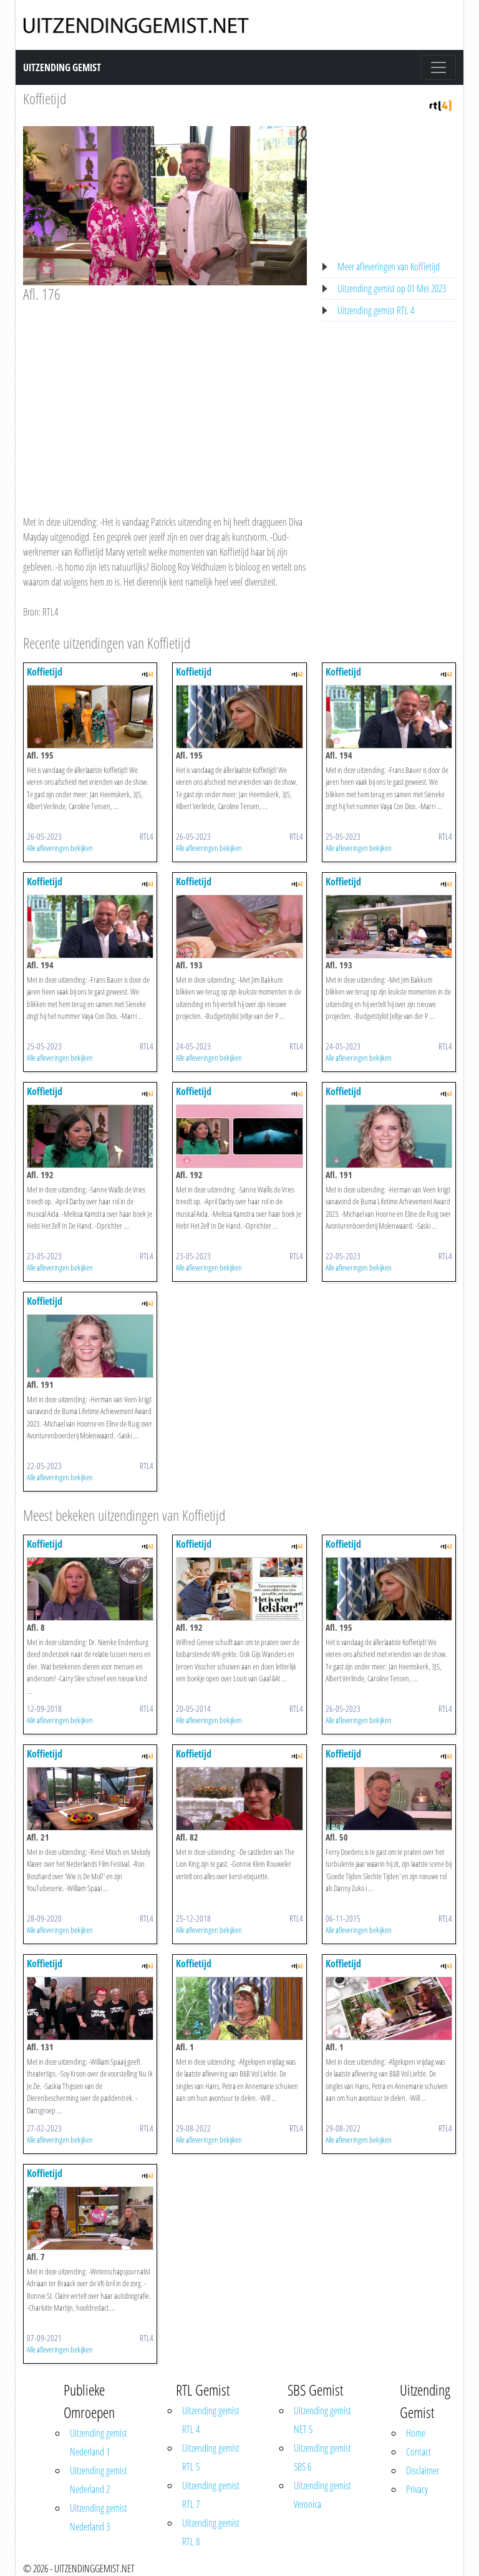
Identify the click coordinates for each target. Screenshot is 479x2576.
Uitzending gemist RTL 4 (375, 310)
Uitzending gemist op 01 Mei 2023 (391, 288)
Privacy (417, 2489)
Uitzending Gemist (62, 67)
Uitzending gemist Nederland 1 (98, 2442)
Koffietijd (44, 98)
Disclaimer (422, 2470)
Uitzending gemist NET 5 (322, 2420)
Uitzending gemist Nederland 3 (98, 2517)
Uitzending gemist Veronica (322, 2495)
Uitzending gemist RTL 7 (211, 2495)
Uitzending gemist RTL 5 (211, 2457)
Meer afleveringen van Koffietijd (388, 266)
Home (415, 2433)
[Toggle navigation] (438, 67)
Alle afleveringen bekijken (60, 847)
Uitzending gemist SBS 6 (322, 2457)
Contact (418, 2452)
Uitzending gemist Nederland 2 (98, 2480)
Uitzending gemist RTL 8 (211, 2532)
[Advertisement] (165, 397)
